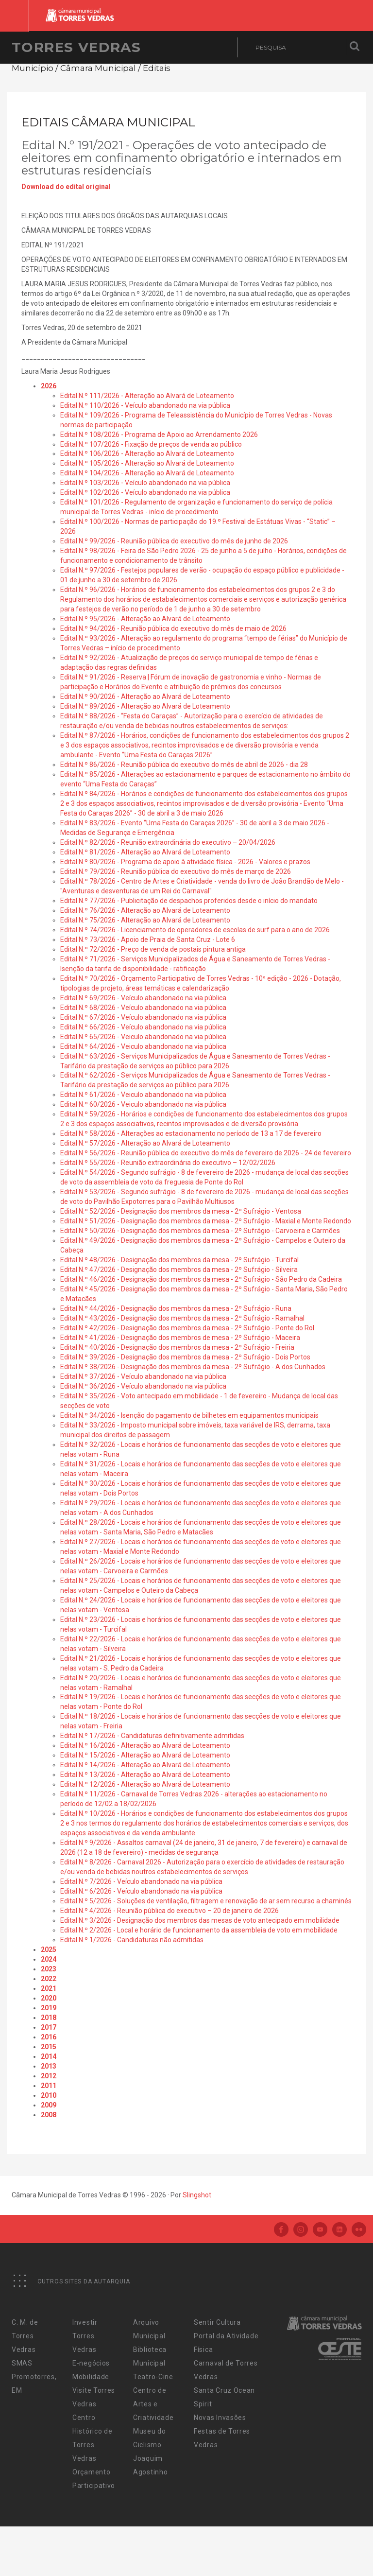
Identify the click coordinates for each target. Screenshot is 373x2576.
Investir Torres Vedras (85, 2335)
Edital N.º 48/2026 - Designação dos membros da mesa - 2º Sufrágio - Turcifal (179, 1260)
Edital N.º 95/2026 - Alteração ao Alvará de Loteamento (145, 619)
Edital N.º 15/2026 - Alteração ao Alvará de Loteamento (145, 1755)
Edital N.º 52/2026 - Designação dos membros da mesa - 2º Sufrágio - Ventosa (180, 1211)
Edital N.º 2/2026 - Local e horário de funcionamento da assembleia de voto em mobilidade (199, 1930)
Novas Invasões (220, 2417)
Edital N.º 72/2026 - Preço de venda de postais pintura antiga (153, 949)
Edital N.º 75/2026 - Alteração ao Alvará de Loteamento (145, 920)
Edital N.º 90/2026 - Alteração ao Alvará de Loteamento (145, 696)
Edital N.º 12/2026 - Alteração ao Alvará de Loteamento (145, 1784)
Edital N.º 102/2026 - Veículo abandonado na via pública (145, 492)
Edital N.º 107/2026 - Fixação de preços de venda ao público (151, 444)
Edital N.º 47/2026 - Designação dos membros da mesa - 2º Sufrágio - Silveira (179, 1269)
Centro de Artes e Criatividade (153, 2403)
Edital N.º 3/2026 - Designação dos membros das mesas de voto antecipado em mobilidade (199, 1920)
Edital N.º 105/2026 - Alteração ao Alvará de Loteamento (147, 463)
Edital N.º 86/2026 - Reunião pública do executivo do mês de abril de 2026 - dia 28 (184, 764)
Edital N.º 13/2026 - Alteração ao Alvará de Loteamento (145, 1774)
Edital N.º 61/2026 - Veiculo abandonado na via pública (143, 1094)
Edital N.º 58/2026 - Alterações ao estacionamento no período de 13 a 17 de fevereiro (191, 1133)
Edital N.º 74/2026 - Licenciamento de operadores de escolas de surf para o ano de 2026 (195, 930)
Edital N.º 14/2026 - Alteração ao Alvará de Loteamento (145, 1765)
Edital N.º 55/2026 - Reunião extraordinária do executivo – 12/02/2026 (167, 1162)
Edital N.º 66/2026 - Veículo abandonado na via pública (143, 1027)
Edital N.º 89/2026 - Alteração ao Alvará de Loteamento (145, 706)
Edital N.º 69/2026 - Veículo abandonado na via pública (143, 998)
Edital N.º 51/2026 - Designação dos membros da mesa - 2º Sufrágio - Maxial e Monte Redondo (205, 1221)
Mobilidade (90, 2377)
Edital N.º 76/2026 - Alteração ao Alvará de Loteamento (145, 910)
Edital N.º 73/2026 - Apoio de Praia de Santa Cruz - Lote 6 (147, 939)
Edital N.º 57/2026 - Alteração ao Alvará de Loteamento (145, 1143)
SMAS (22, 2363)
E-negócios (91, 2363)
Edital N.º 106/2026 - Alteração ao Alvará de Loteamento (147, 453)
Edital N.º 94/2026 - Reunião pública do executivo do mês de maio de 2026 (173, 628)
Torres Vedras (76, 47)
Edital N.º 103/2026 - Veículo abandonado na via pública (145, 483)
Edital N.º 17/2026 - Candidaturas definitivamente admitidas (152, 1736)
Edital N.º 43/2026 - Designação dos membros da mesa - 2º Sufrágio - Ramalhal (182, 1318)
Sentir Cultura (217, 2322)
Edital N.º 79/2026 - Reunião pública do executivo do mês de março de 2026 (175, 871)
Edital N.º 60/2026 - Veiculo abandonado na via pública (143, 1104)
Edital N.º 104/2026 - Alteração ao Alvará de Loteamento (147, 473)
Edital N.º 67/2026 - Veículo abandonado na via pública (143, 1017)
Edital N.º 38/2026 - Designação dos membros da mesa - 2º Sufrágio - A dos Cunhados (192, 1367)
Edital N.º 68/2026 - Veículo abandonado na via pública (143, 1007)
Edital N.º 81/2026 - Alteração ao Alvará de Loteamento (145, 852)
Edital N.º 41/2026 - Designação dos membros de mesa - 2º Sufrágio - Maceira (180, 1337)
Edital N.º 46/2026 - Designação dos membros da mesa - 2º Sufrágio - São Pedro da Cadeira (201, 1279)
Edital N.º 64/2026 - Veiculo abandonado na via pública (143, 1046)
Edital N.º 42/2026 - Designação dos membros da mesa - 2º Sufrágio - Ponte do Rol (187, 1328)
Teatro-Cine (153, 2377)
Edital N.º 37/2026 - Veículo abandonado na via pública (143, 1376)
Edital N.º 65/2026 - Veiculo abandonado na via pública (143, 1037)
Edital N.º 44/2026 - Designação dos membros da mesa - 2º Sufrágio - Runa (175, 1308)
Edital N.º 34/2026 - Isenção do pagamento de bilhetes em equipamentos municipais (189, 1415)
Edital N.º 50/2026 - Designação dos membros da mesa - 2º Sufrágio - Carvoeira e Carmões (200, 1231)
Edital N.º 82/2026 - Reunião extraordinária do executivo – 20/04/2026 (167, 842)
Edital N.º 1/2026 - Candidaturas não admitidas (131, 1940)
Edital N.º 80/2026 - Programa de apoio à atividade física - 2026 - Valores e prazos (185, 862)
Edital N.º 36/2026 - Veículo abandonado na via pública (143, 1386)
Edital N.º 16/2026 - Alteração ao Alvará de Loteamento (145, 1745)
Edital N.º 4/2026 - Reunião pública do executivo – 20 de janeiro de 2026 (169, 1911)
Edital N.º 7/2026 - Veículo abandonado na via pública (141, 1881)
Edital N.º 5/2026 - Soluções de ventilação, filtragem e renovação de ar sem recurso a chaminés (206, 1901)
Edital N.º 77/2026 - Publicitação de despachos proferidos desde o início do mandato (189, 901)
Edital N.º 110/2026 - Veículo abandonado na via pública (145, 405)
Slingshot (197, 2195)
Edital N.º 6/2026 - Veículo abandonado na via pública (141, 1891)
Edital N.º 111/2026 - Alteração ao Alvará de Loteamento (147, 396)
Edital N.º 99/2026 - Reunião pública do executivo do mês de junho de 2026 (174, 541)
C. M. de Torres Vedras (25, 2335)
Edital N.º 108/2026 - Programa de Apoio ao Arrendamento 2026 (159, 434)
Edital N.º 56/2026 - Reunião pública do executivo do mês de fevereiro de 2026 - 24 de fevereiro (205, 1153)
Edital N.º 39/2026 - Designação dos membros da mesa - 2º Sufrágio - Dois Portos (185, 1357)
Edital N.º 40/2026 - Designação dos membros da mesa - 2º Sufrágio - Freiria (177, 1347)
